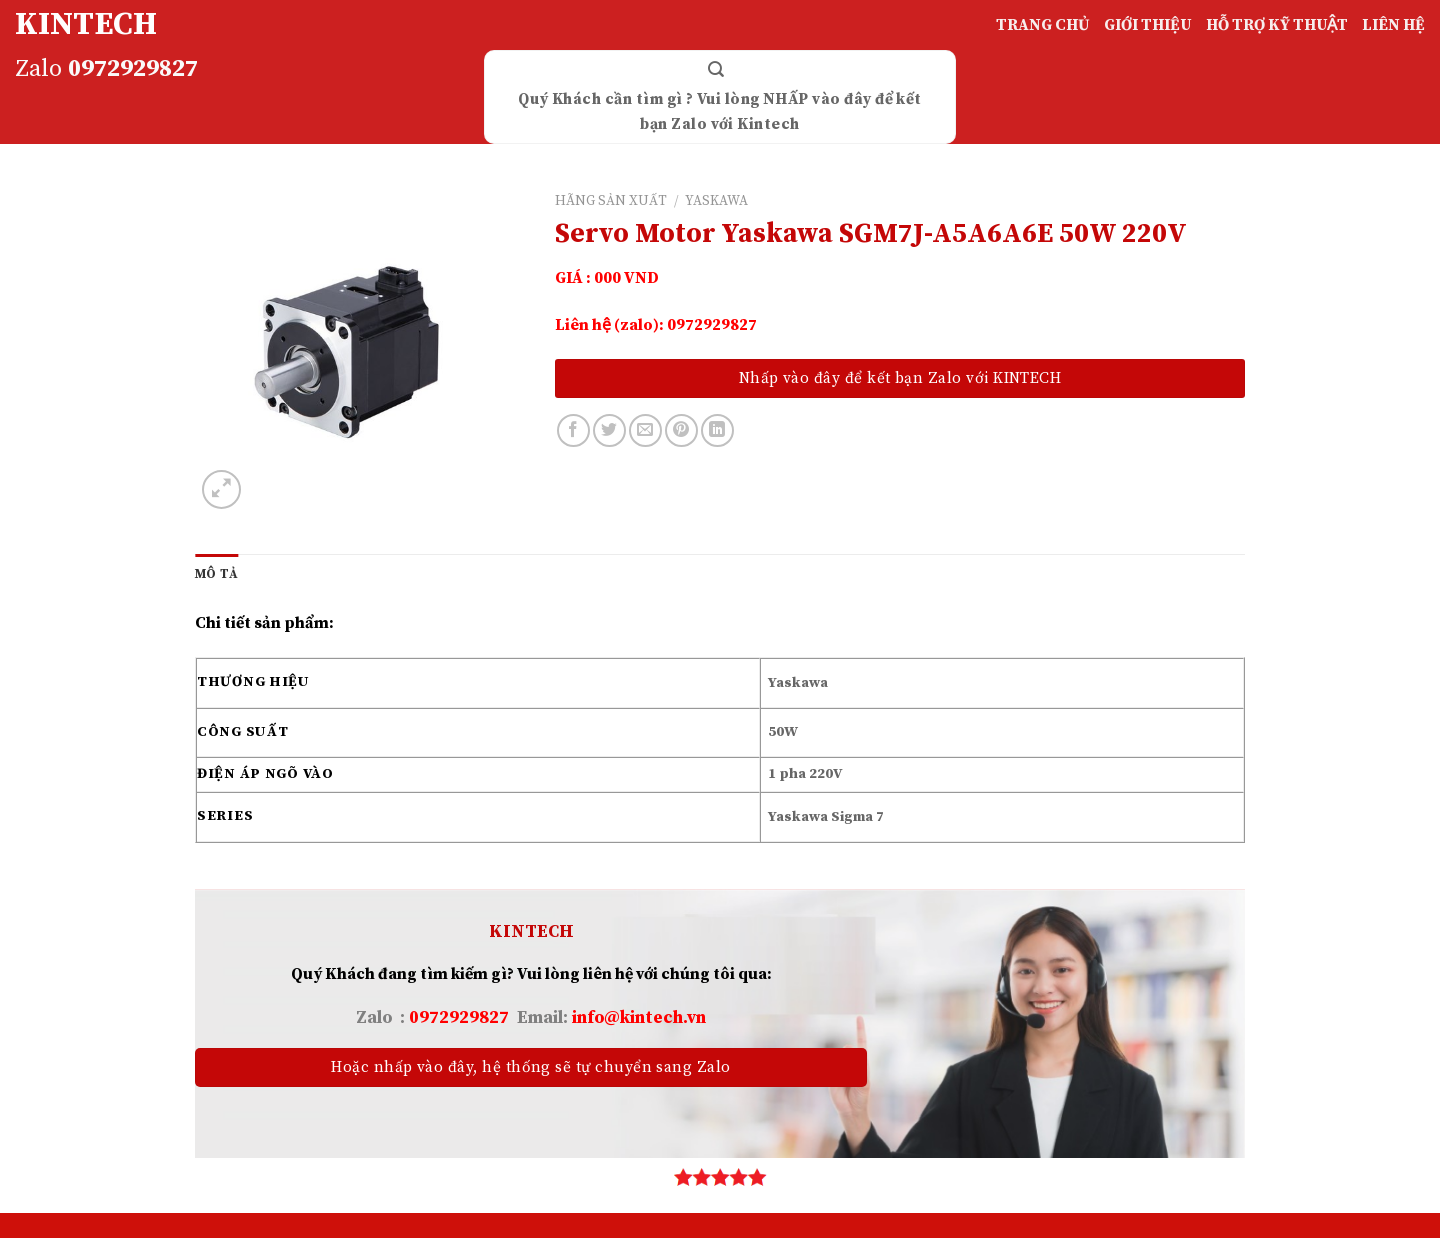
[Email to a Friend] (645, 430)
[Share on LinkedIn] (717, 430)
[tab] (216, 574)
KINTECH (86, 25)
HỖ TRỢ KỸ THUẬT (1277, 25)
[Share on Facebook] (573, 430)
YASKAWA (716, 201)
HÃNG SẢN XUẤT (611, 201)
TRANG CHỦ (1043, 25)
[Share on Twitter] (609, 430)
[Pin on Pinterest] (681, 430)
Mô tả (216, 574)
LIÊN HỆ (1393, 25)
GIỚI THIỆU (1148, 25)
